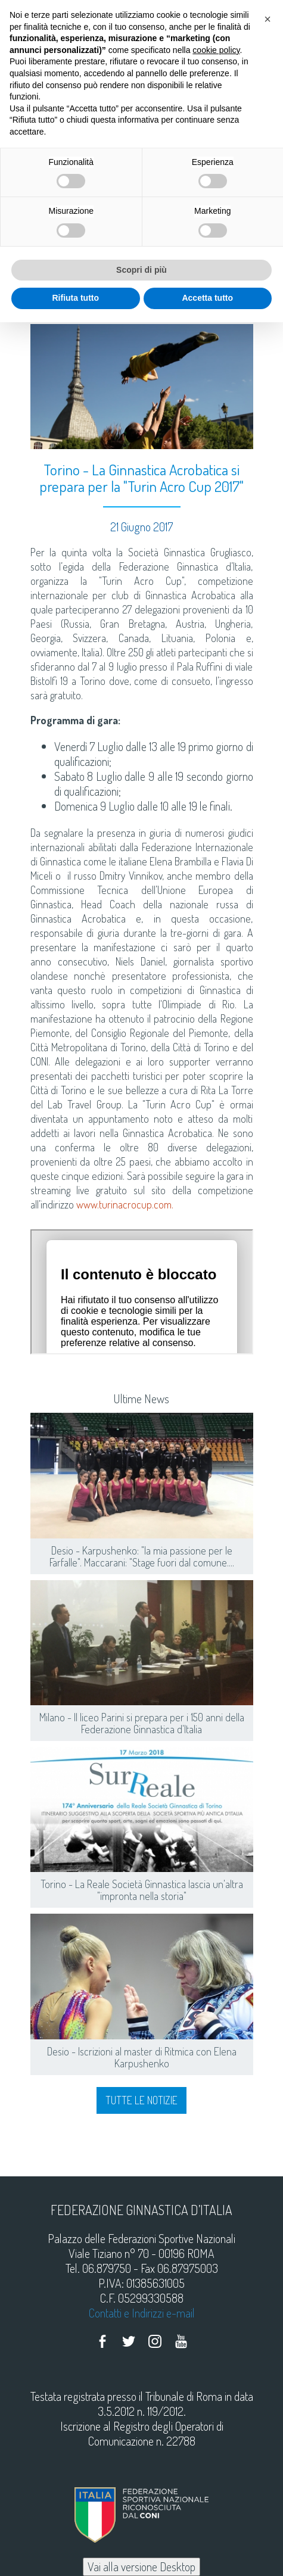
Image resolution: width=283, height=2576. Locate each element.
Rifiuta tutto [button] (75, 298)
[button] (267, 19)
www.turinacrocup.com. (124, 1204)
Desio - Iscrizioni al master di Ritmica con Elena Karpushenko (142, 2057)
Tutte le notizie (141, 2100)
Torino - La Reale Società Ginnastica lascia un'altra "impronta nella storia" (142, 1889)
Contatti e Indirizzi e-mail (142, 2312)
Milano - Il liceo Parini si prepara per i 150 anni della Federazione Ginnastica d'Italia (141, 1723)
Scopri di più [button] (141, 270)
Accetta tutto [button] (207, 298)
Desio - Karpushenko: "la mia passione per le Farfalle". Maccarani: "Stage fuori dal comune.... (141, 1556)
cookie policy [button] (216, 50)
